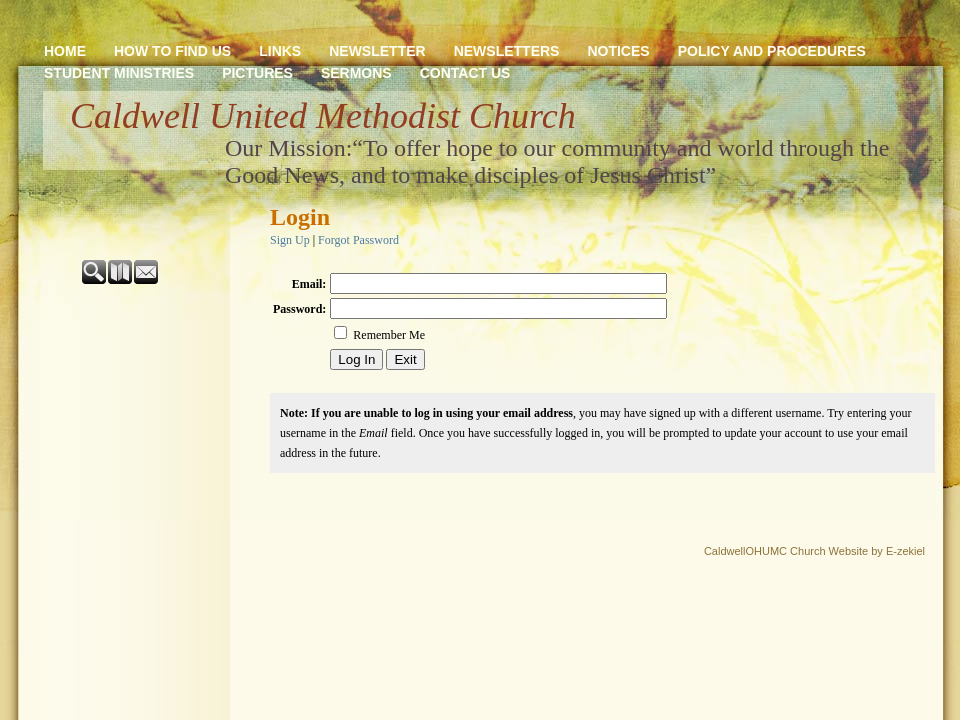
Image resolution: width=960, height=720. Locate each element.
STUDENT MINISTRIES (119, 73)
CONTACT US (465, 73)
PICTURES (257, 73)
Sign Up (290, 240)
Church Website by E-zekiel (857, 551)
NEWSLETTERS (507, 51)
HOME (65, 51)
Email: (309, 284)
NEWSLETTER (377, 51)
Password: (299, 309)
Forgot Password (358, 240)
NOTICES (618, 51)
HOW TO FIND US (172, 51)
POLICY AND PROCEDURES (772, 51)
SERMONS (356, 73)
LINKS (280, 51)
